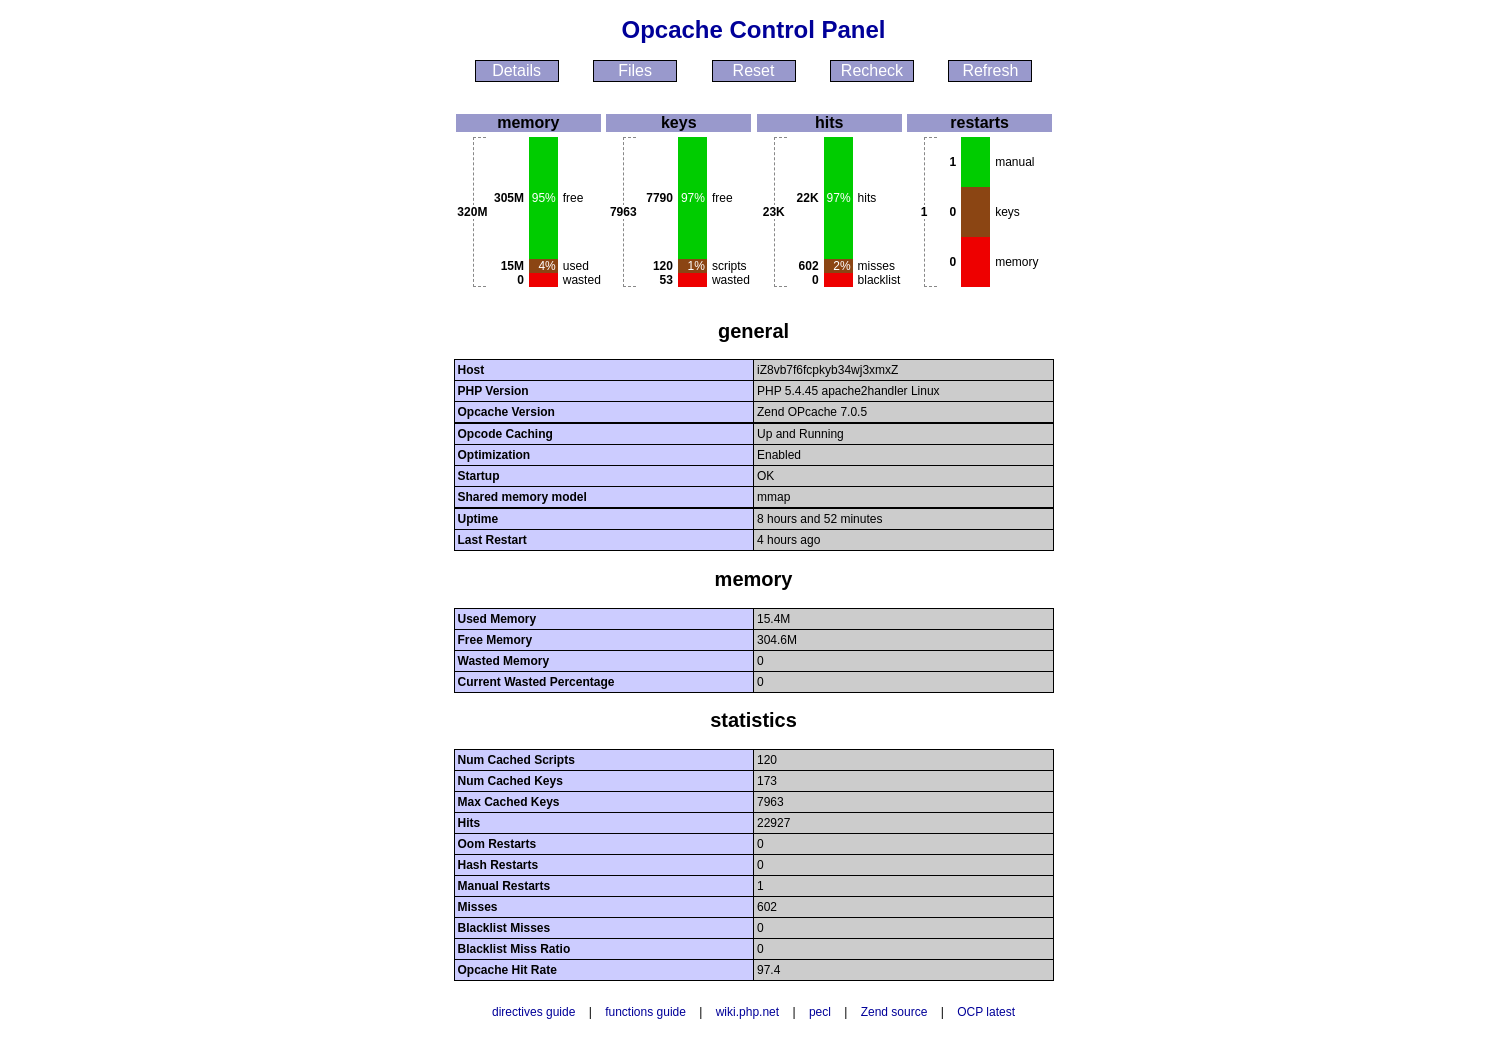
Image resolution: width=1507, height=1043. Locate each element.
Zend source (894, 1012)
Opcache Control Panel (753, 29)
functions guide (645, 1012)
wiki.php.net (747, 1012)
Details (516, 70)
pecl (820, 1012)
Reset (754, 70)
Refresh (990, 70)
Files (635, 70)
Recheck (872, 70)
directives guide (533, 1012)
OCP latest (986, 1012)
